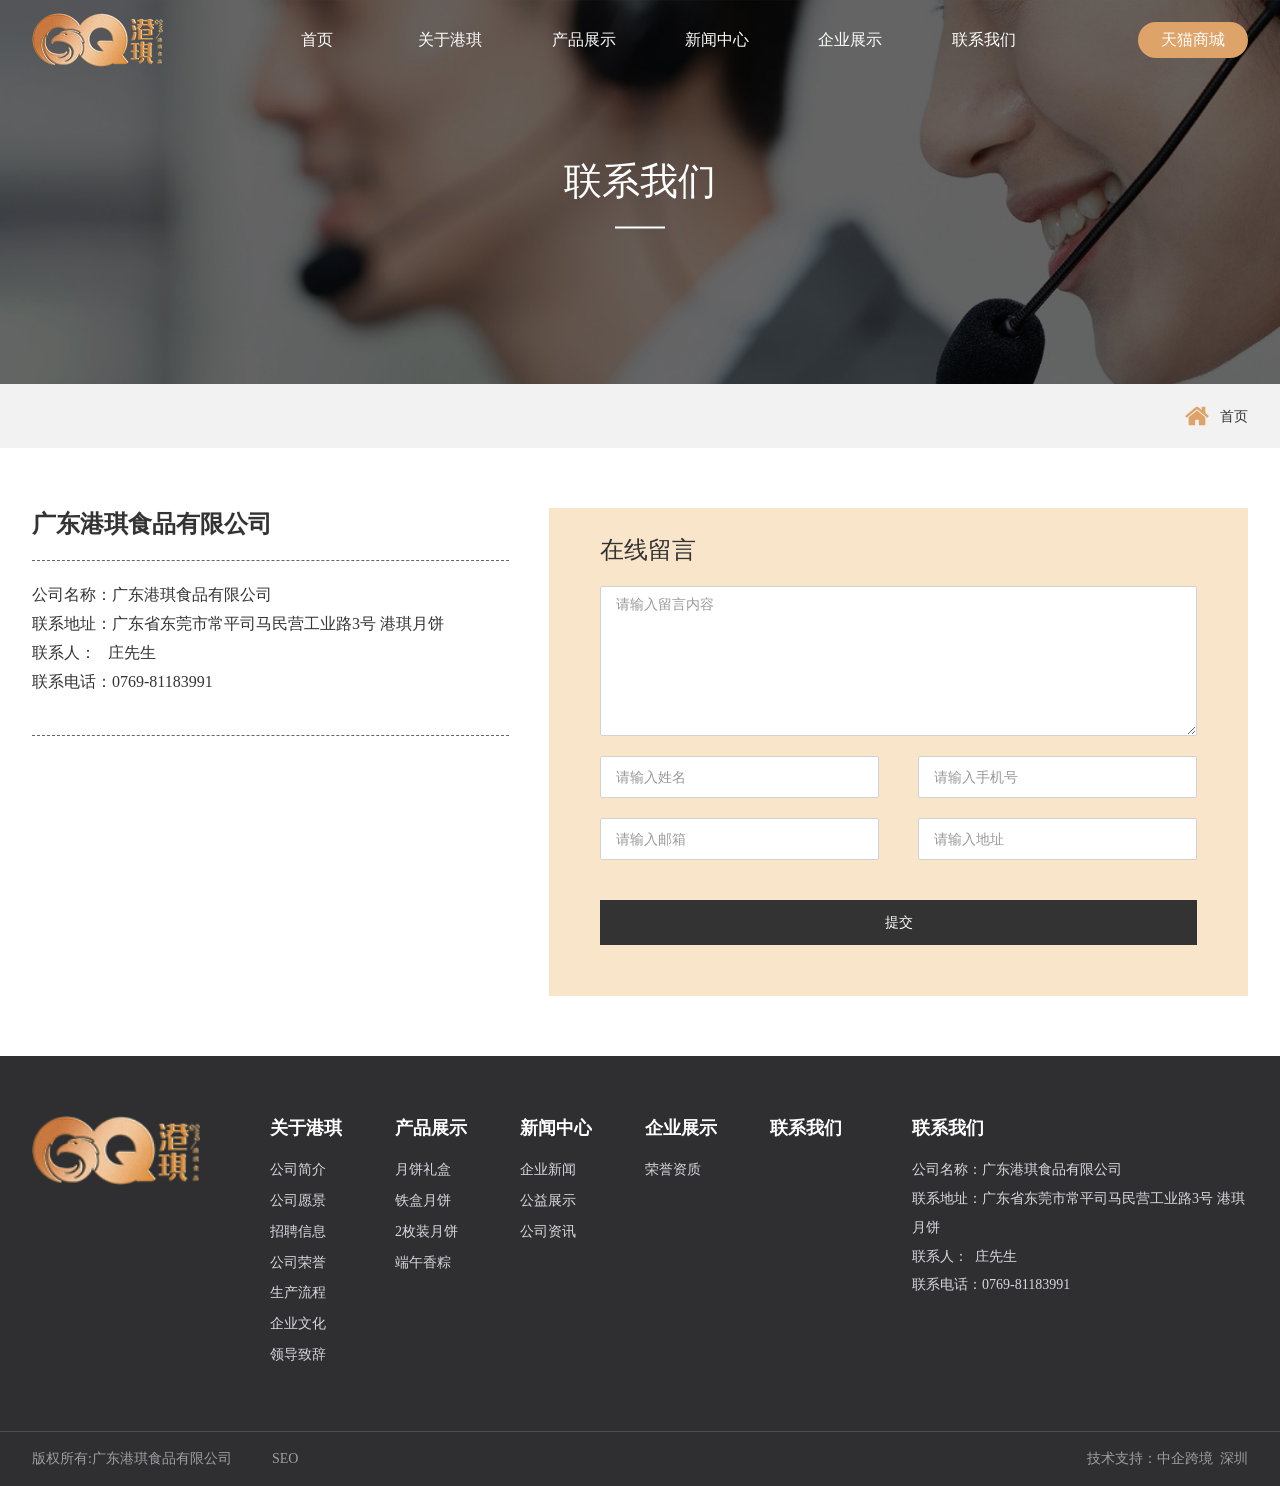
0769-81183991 (162, 681)
